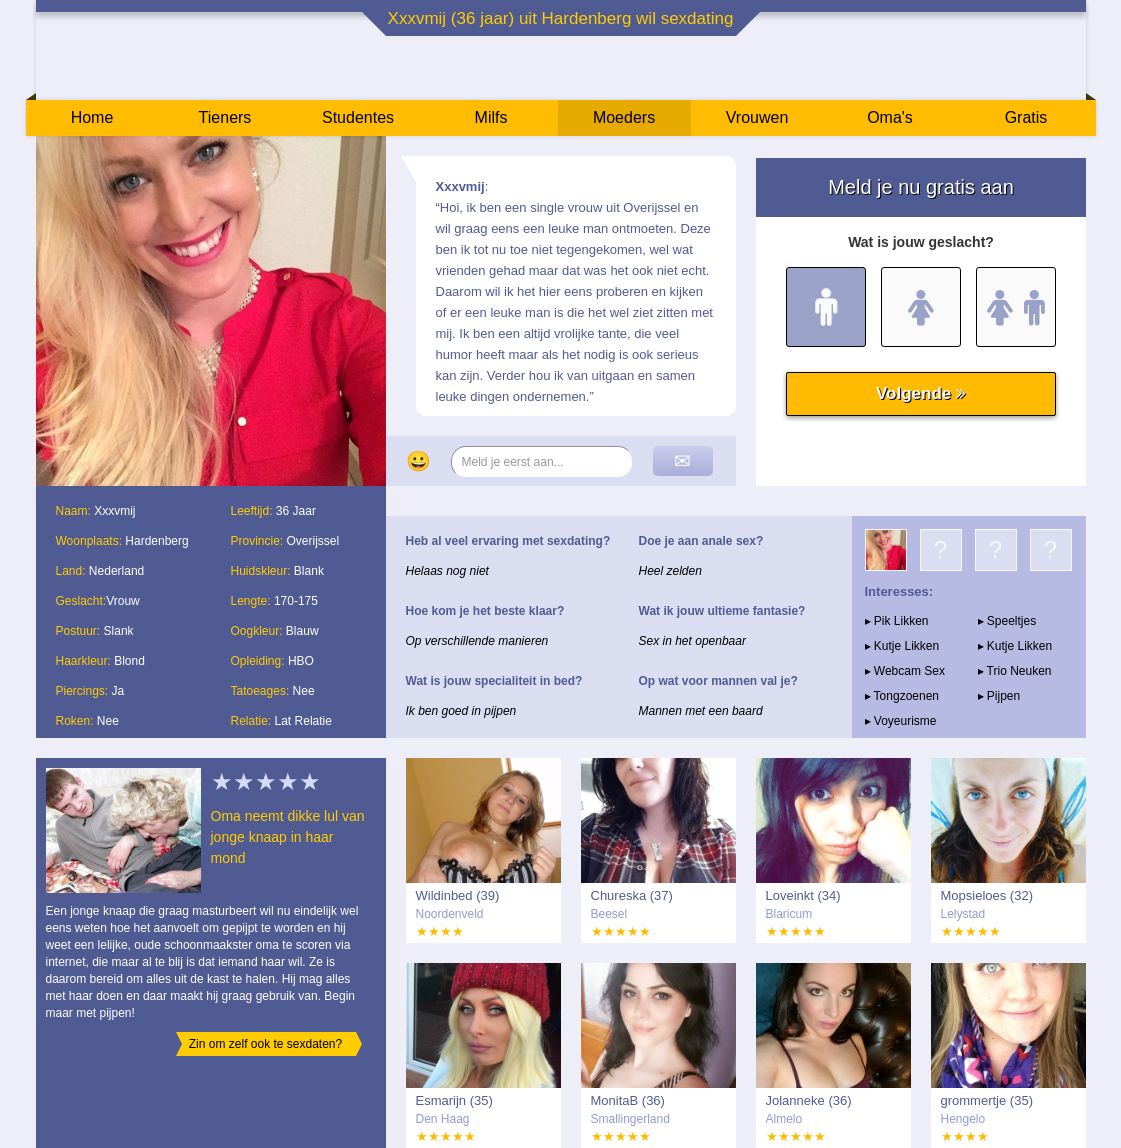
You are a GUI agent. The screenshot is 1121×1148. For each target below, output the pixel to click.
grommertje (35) (987, 1100)
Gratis (1026, 117)
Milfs (491, 117)
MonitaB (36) (628, 1100)
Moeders (624, 117)
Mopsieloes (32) (987, 895)
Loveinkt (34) (803, 895)
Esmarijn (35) (454, 1100)
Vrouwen (757, 117)
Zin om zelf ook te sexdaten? (265, 1044)
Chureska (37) (632, 895)
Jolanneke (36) (809, 1100)
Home (92, 117)
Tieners (225, 117)
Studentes (358, 117)
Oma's (890, 117)
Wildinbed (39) (458, 895)
